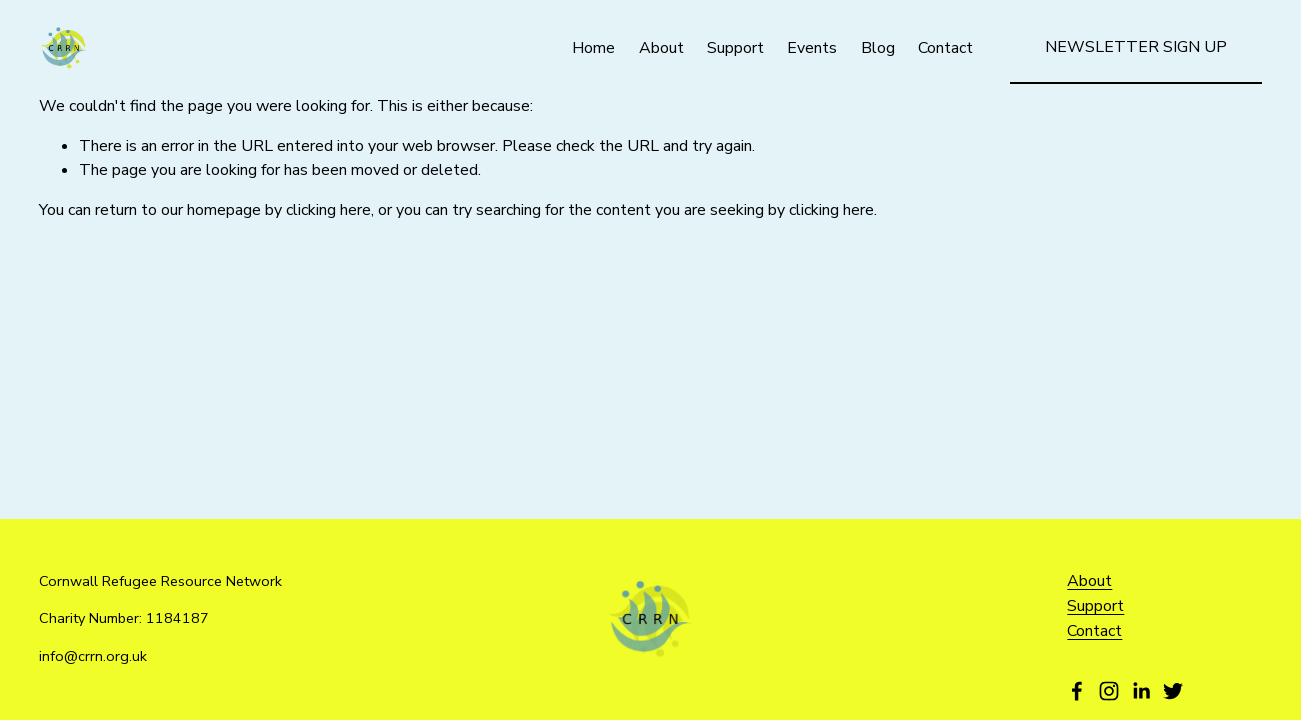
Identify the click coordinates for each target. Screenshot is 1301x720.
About (661, 48)
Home (593, 48)
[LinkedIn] (1141, 691)
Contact (945, 48)
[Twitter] (1173, 691)
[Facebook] (1077, 691)
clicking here (328, 210)
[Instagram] (1109, 691)
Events (812, 48)
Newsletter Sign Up (1136, 47)
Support (735, 48)
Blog (878, 48)
